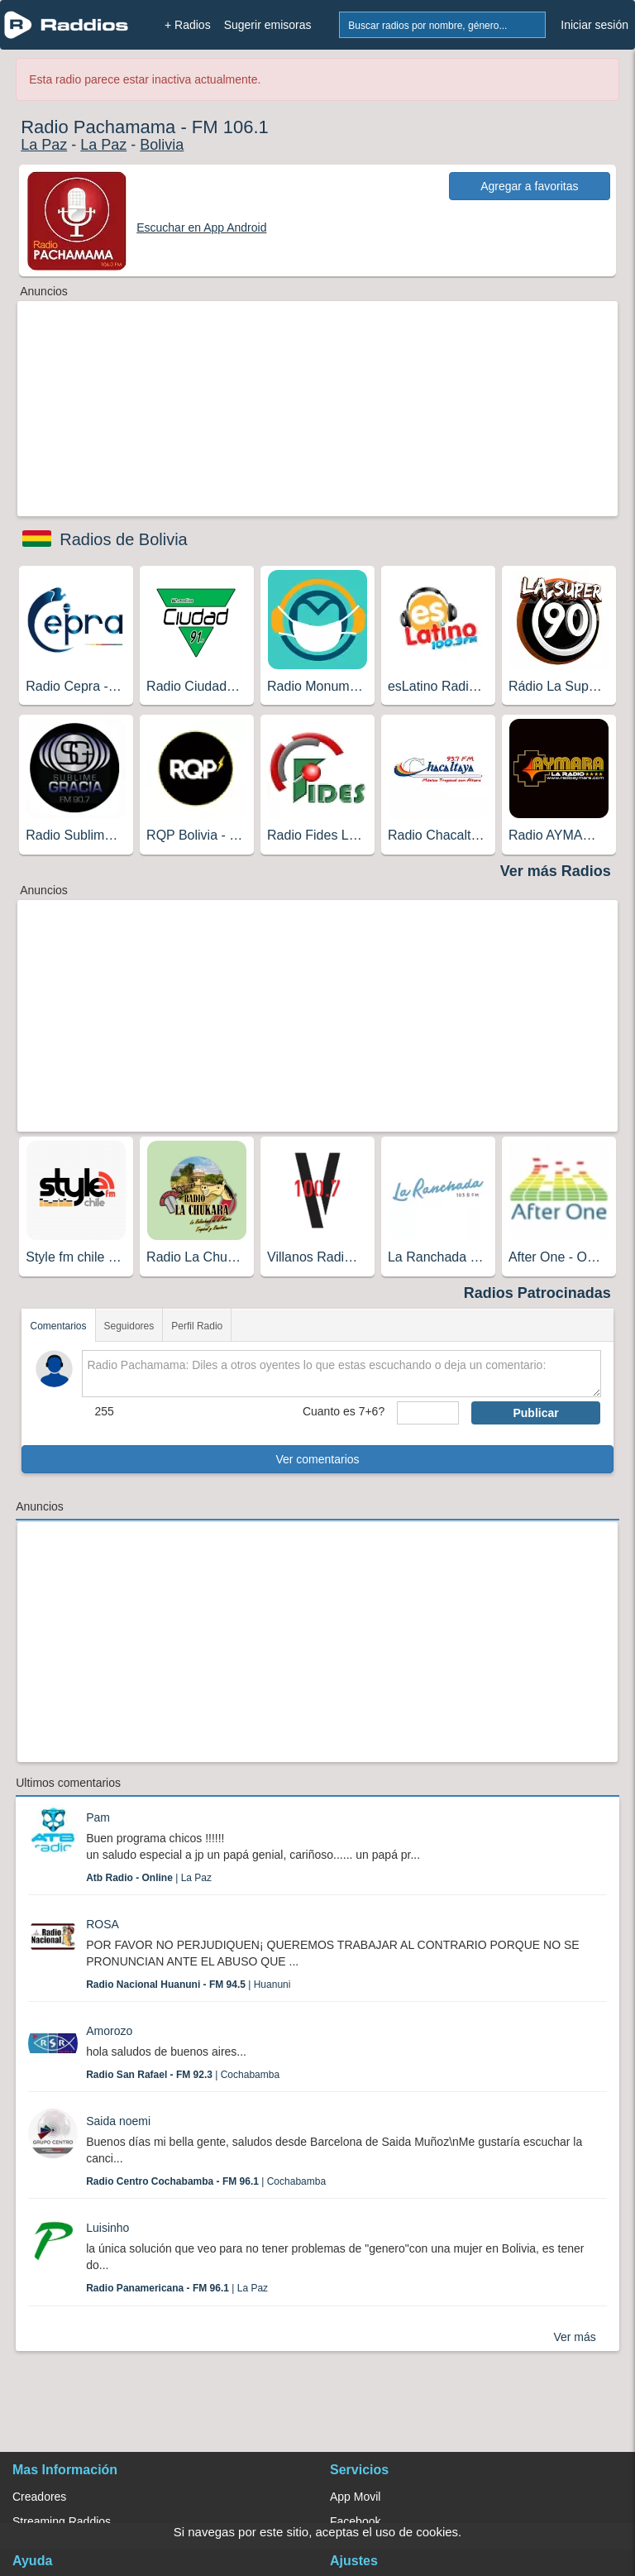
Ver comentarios (317, 1459)
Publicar (535, 1413)
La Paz (44, 144)
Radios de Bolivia (124, 539)
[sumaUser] (428, 1412)
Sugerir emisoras (268, 24)
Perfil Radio (196, 1326)
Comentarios (58, 1326)
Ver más (574, 2337)
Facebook (355, 2521)
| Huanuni (188, 1984)
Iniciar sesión (594, 24)
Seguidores (129, 1326)
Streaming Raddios (61, 2521)
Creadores (39, 2496)
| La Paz (149, 1878)
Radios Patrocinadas (537, 1293)
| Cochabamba (182, 2074)
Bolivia (162, 144)
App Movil (355, 2496)
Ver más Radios (555, 871)
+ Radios (188, 24)
